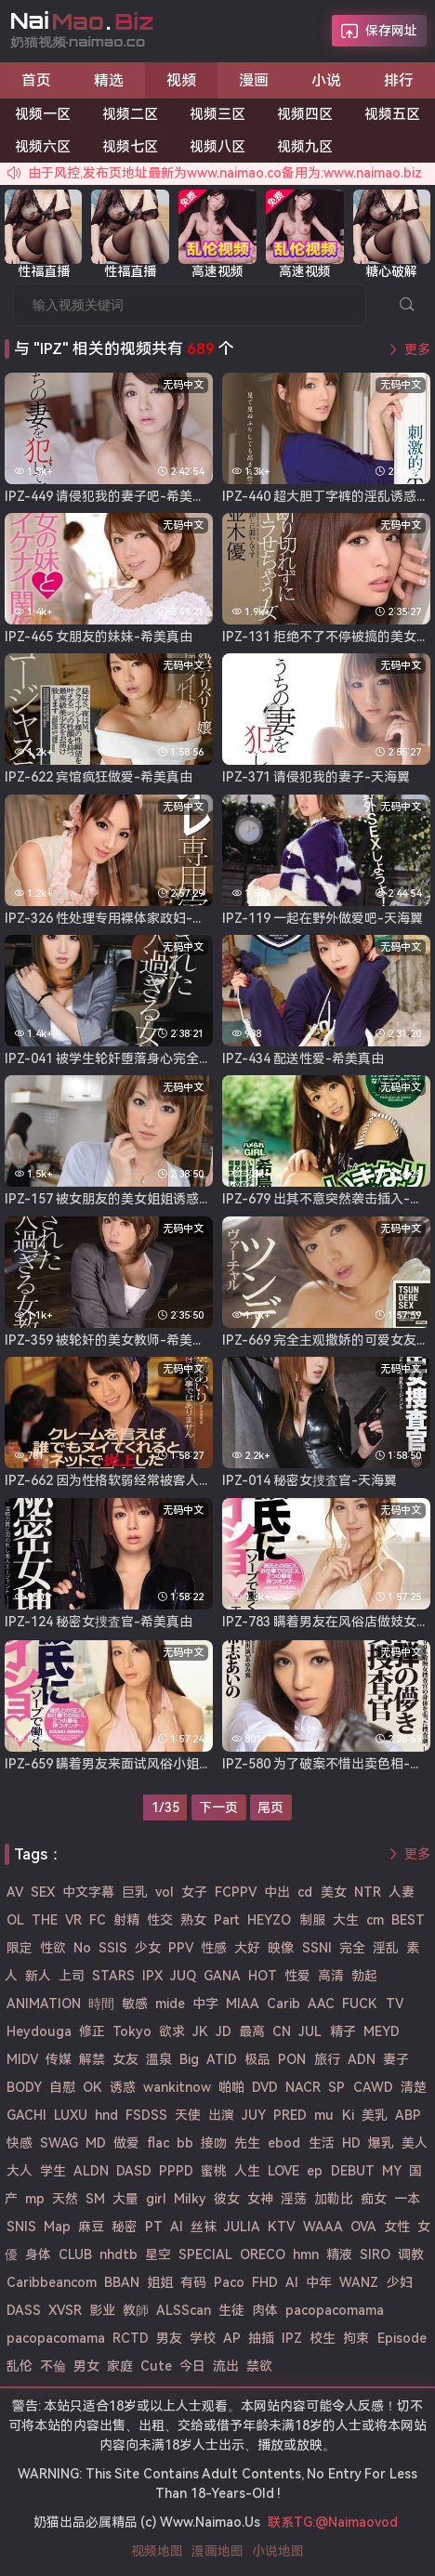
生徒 (231, 2310)
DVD (265, 2087)
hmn (306, 2254)
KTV (281, 2226)
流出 (226, 2366)
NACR (303, 2087)
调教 (411, 2254)
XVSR (65, 2310)
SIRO (375, 2254)
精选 (109, 80)
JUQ (183, 1975)
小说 (326, 80)
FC (97, 1919)
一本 (407, 2198)
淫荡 (294, 2198)
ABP (408, 2115)
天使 (188, 2115)
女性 (397, 2226)
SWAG (59, 2143)
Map (57, 2226)
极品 (257, 2059)
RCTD (130, 2338)
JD (223, 2031)
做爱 (126, 2143)
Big (189, 2059)
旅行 (327, 2059)
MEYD (381, 2031)
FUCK (359, 2003)
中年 (319, 2282)
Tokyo (132, 2031)
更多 (417, 349)
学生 (53, 2170)
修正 (92, 2031)
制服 (312, 1919)
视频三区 (217, 114)
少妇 (400, 2282)
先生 (247, 2143)
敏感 (135, 2003)
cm (375, 1919)
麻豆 (91, 2226)
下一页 (218, 1807)
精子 (343, 2031)
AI (291, 2282)
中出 (277, 1892)
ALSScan (183, 2310)
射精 (126, 1919)
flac (158, 2143)
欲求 (172, 2031)
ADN (362, 2059)
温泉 (159, 2059)
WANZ (358, 2282)
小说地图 (278, 2550)
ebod (284, 2143)
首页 (36, 80)
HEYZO (269, 1919)
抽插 (261, 2338)
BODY (24, 2087)
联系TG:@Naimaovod (333, 2522)
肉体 (265, 2310)
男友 (169, 2338)
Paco (229, 2282)
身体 (38, 2254)
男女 (86, 2366)
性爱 (297, 1975)
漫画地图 (217, 2550)
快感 (20, 2143)
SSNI (317, 1947)
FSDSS (146, 2115)
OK (92, 2087)
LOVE (283, 2170)
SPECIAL (205, 2254)
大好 (247, 1947)
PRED (290, 2115)
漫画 (254, 80)
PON (292, 2059)
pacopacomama (334, 2310)
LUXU (70, 2115)
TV (394, 2003)
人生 (247, 2170)
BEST (408, 1919)
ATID (221, 2059)
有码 (193, 2282)
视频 (181, 80)
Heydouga (39, 2031)
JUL (310, 2031)
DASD (134, 2170)
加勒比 (333, 2198)
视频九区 (305, 146)
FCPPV (236, 1892)
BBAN (121, 2282)
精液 (339, 2254)
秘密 (125, 2226)
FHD (265, 2282)
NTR (367, 1892)
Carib (283, 2003)
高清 (331, 1975)
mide (170, 2003)
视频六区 (43, 146)
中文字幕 (88, 1892)
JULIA (242, 2226)
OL (15, 1919)
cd (304, 1892)
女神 (260, 2198)
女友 (125, 2059)
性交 (160, 1919)
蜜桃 (214, 2170)
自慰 (62, 2087)
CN (281, 2031)
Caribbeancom (52, 2282)
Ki (348, 2115)
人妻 (402, 1892)
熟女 (193, 1919)
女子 (194, 1892)
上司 (72, 1975)
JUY (254, 2115)
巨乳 (135, 1892)
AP (232, 2338)
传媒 (59, 2059)
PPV (180, 1947)
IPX (152, 1975)
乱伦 (20, 2366)
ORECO (262, 2254)
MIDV (22, 2059)
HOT (262, 1975)
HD (351, 2143)
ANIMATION (44, 2003)
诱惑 (123, 2087)
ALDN (91, 2170)
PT (154, 2226)
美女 (334, 1892)
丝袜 (204, 2226)
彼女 (227, 2198)
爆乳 (381, 2143)
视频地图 (157, 2550)
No (82, 1947)
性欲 (53, 1947)
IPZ (292, 2338)
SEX (43, 1892)
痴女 (374, 2198)
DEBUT (353, 2170)
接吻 (214, 2143)
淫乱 (386, 1947)
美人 (415, 2143)
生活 (322, 2143)
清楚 (414, 2087)
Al (176, 2226)
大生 (346, 1919)
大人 (20, 2170)
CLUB (75, 2254)
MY (392, 2170)
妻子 (396, 2059)
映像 (281, 1947)
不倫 (53, 2366)
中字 (205, 2003)
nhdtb (118, 2254)
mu (324, 2115)
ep (315, 2170)
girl (156, 2198)
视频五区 (392, 114)
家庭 (120, 2366)
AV (15, 1892)
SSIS (113, 1947)
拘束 (356, 2338)
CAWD (373, 2087)
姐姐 (160, 2282)
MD (96, 2143)
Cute (156, 2366)
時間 (101, 2003)
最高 (252, 2031)
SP (336, 2087)
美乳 (375, 2115)
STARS (113, 1975)
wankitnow (177, 2087)
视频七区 (130, 146)
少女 (148, 1947)
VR (73, 1919)
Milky (190, 2198)
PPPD (176, 2170)
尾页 (270, 1807)
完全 (352, 1947)
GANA (222, 1975)
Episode (402, 2338)
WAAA (323, 2226)
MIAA (242, 2003)
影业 (102, 2310)
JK (200, 2031)
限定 (20, 1947)
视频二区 (130, 114)
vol (164, 1892)
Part (227, 1919)
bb (185, 2143)
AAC (321, 2003)
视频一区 (43, 114)
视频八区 (217, 146)
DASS (24, 2310)
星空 (158, 2254)
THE (45, 1919)
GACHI (26, 2115)
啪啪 (231, 2087)
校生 (323, 2338)
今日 (192, 2366)
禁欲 (259, 2366)
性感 (214, 1947)
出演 (221, 2115)
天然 (65, 2198)
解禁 (92, 2059)
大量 (125, 2198)
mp (35, 2198)
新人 (38, 1975)
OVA (363, 2226)
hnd (106, 2115)
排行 (399, 80)
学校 (203, 2338)
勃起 (364, 1975)
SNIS (21, 2226)
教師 (136, 2310)
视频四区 (305, 114)
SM (95, 2198)
